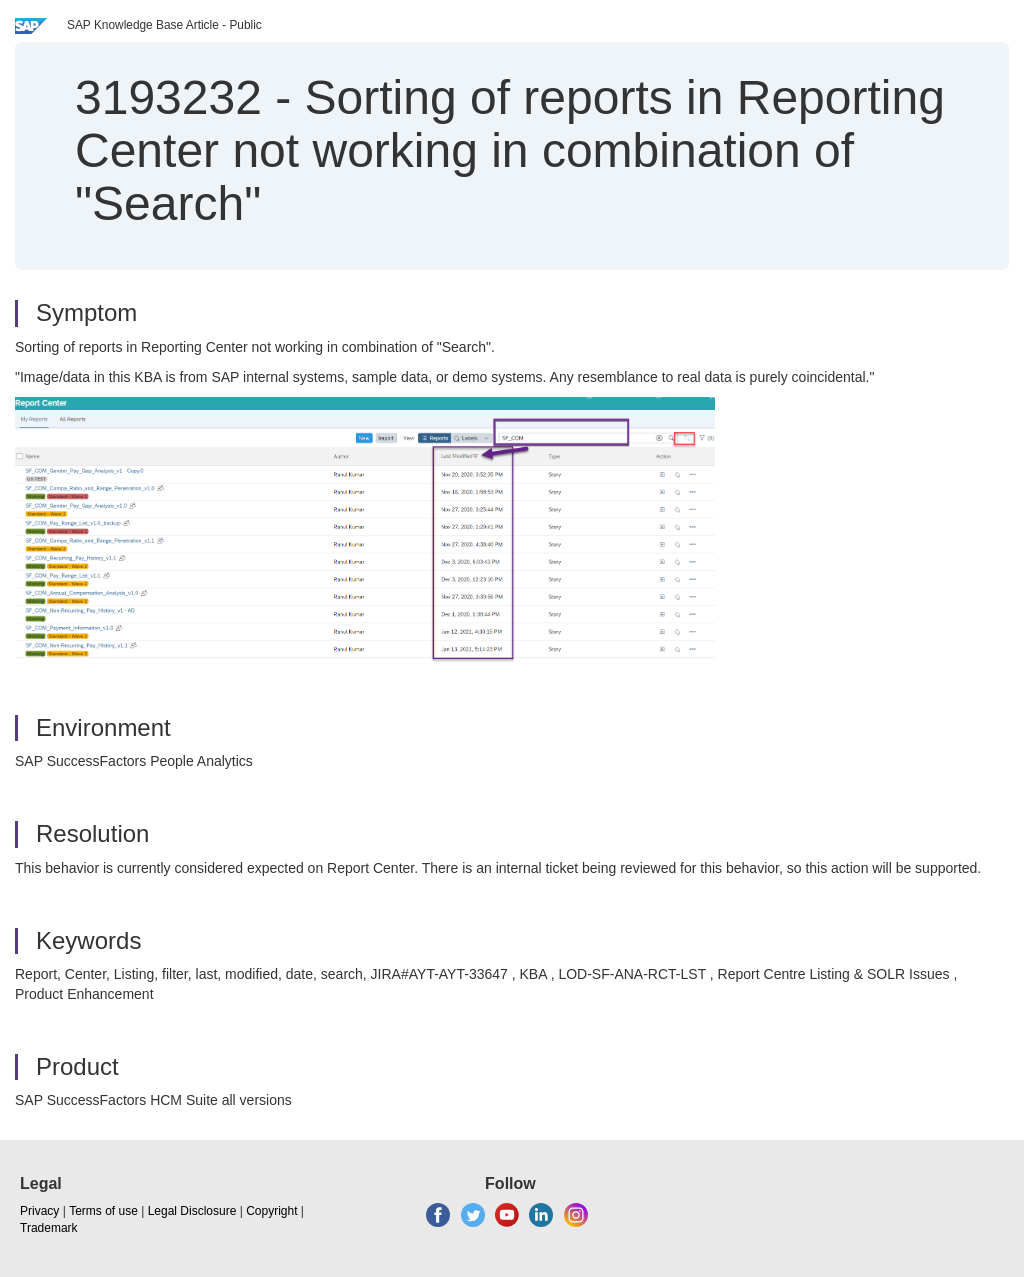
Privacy (39, 1211)
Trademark (49, 1228)
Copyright (271, 1211)
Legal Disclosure (192, 1211)
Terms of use (103, 1211)
